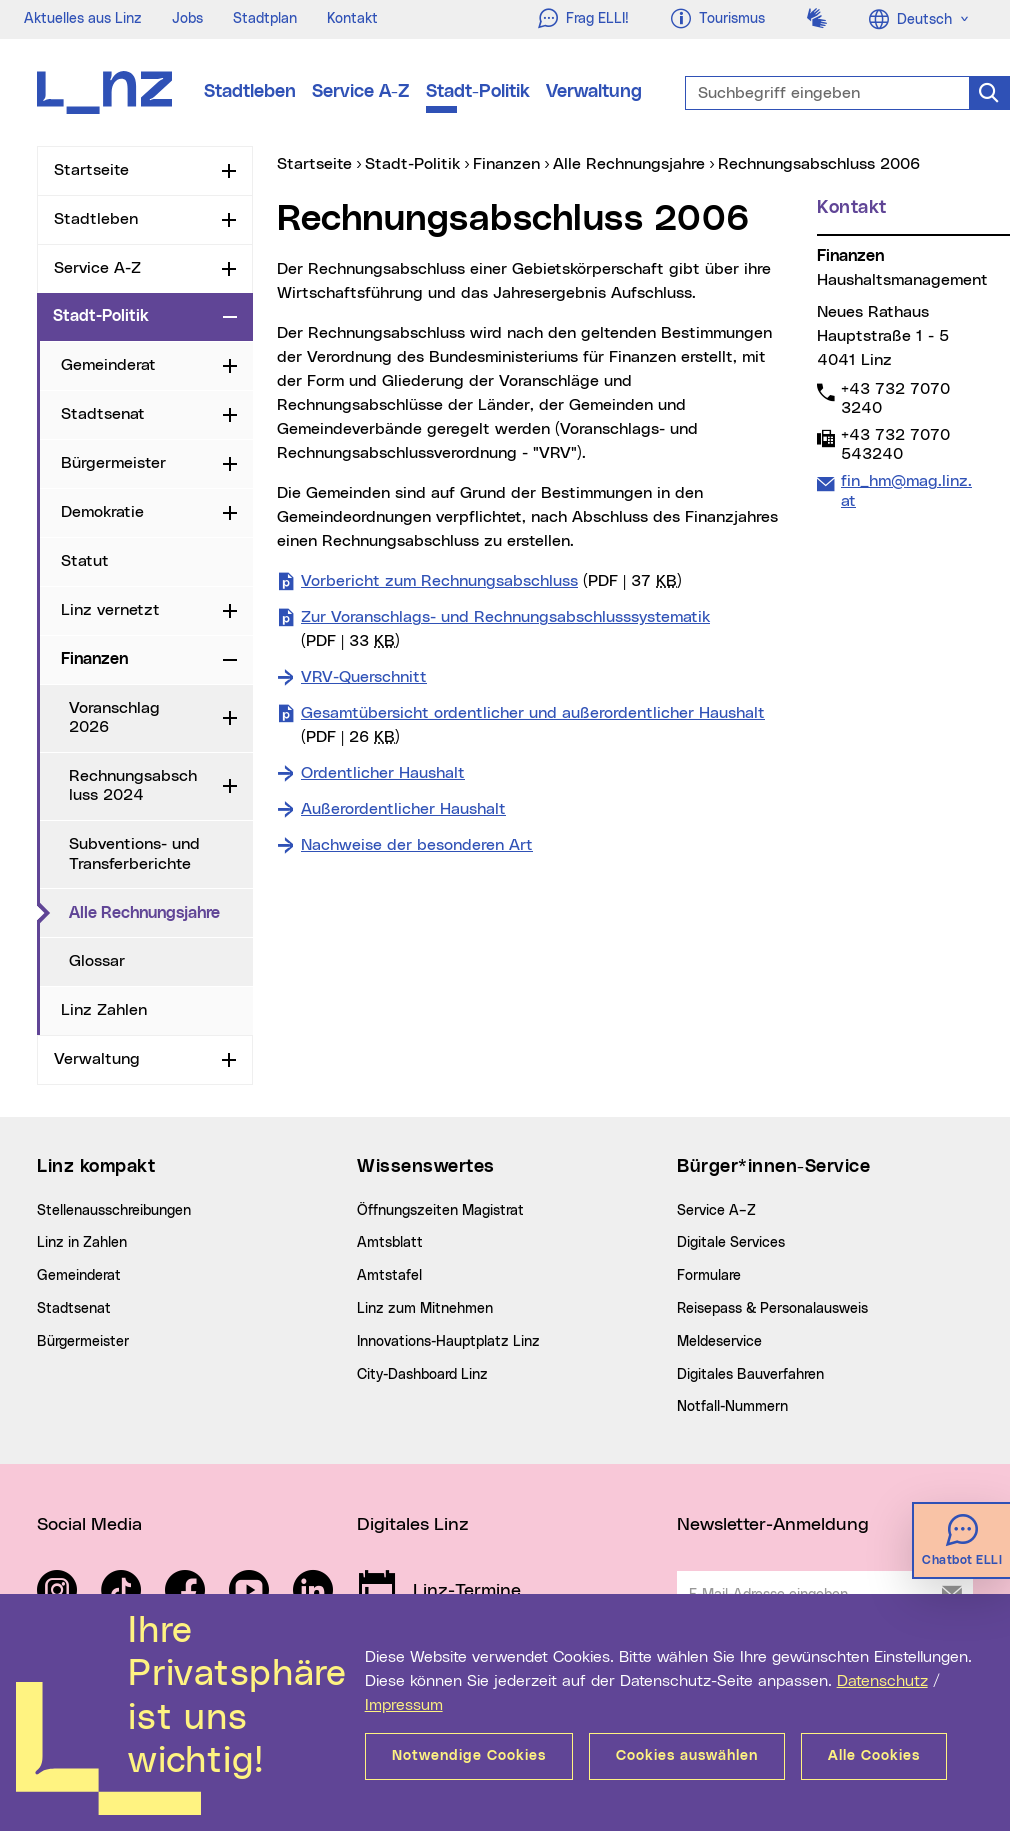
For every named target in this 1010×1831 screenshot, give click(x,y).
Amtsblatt (390, 1243)
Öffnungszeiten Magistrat (440, 1211)
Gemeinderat (108, 365)
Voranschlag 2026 (114, 717)
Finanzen (94, 659)
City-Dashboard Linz (422, 1375)
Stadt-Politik (478, 92)
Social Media (89, 1525)
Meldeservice (719, 1342)
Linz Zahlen (104, 1010)
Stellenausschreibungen (114, 1211)
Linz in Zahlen (82, 1243)
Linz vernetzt (110, 610)
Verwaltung (594, 92)
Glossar (97, 961)
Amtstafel (389, 1276)
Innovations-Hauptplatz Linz (448, 1342)
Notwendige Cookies (469, 1756)
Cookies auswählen (687, 1756)
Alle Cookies (874, 1756)
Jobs (187, 19)
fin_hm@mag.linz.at (906, 490)
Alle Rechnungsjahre (161, 912)
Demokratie (102, 512)
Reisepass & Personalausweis (772, 1309)
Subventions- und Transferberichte (134, 853)
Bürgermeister (113, 463)
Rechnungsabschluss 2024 (133, 785)
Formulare (709, 1276)
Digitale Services (731, 1243)
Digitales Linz (413, 1525)
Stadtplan (265, 19)
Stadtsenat (103, 414)
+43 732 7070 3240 (895, 398)
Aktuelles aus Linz (83, 19)
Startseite (91, 170)
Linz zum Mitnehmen (425, 1309)
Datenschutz (882, 1681)
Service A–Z (716, 1211)
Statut (85, 561)
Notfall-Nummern (732, 1407)
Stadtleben (250, 92)
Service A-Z (361, 92)
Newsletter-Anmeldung (773, 1525)
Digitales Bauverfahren (750, 1375)
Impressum (404, 1705)
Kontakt (352, 19)
